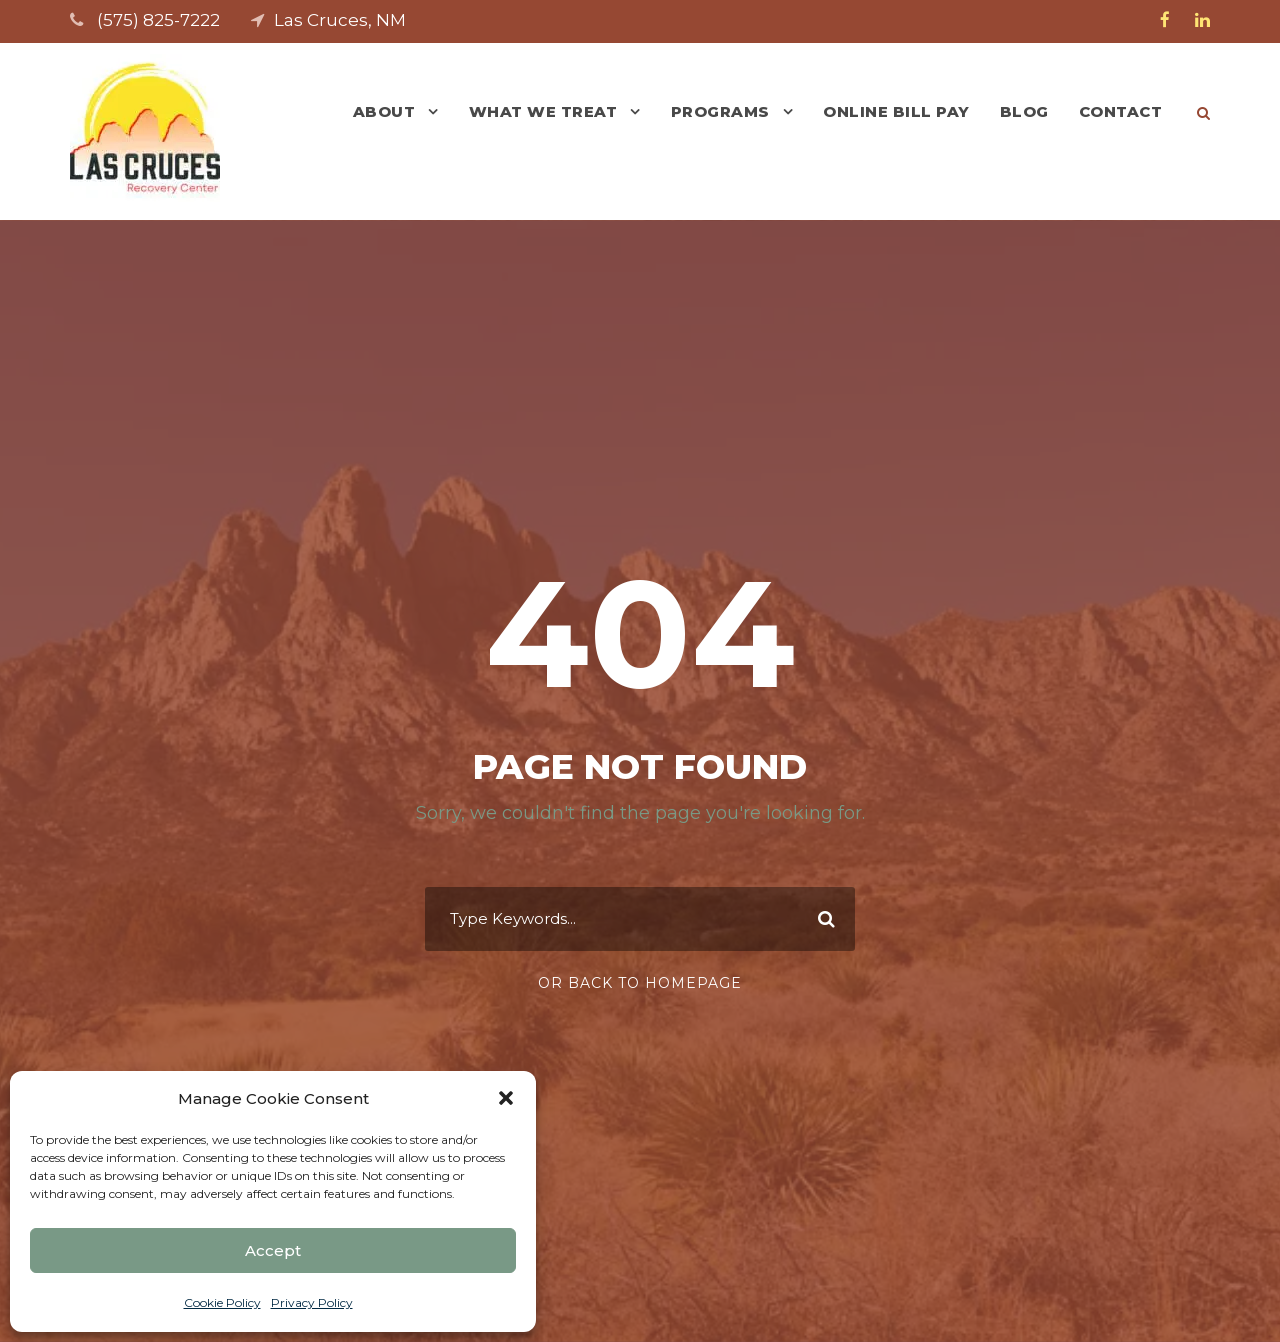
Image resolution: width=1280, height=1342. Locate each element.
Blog (1024, 111)
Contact (1121, 111)
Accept (273, 1250)
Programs (720, 111)
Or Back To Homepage (640, 983)
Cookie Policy (222, 1302)
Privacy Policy (312, 1302)
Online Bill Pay (896, 111)
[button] (506, 1098)
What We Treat (543, 111)
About (384, 111)
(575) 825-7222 (158, 20)
